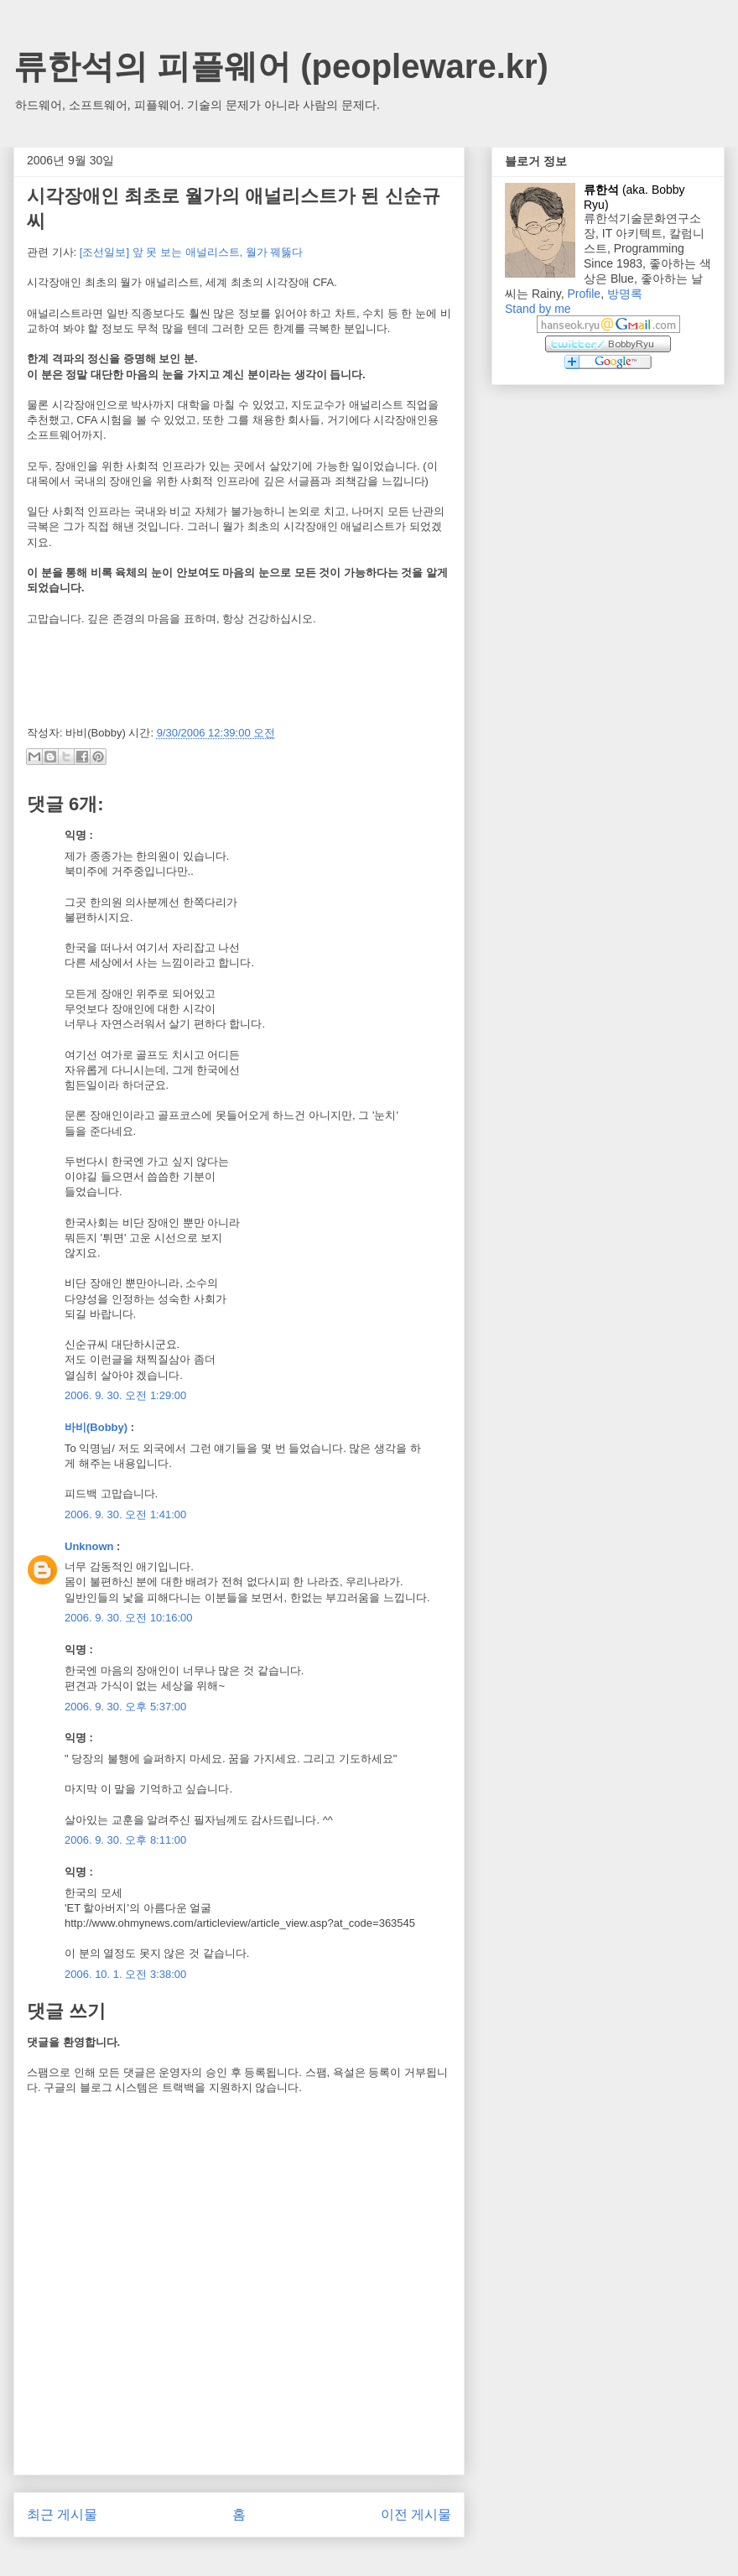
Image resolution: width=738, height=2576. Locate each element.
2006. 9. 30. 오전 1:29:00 (125, 1395)
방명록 (624, 293)
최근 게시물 (62, 2514)
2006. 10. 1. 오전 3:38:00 (125, 1974)
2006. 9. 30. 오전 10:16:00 (129, 1617)
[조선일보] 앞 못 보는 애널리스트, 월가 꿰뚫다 (192, 252)
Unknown (89, 1546)
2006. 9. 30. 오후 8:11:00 (125, 1840)
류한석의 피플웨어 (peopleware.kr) (280, 66)
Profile (583, 293)
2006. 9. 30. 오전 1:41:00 (125, 1514)
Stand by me (538, 308)
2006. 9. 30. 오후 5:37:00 (125, 1706)
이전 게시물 (416, 2514)
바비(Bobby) (96, 1427)
